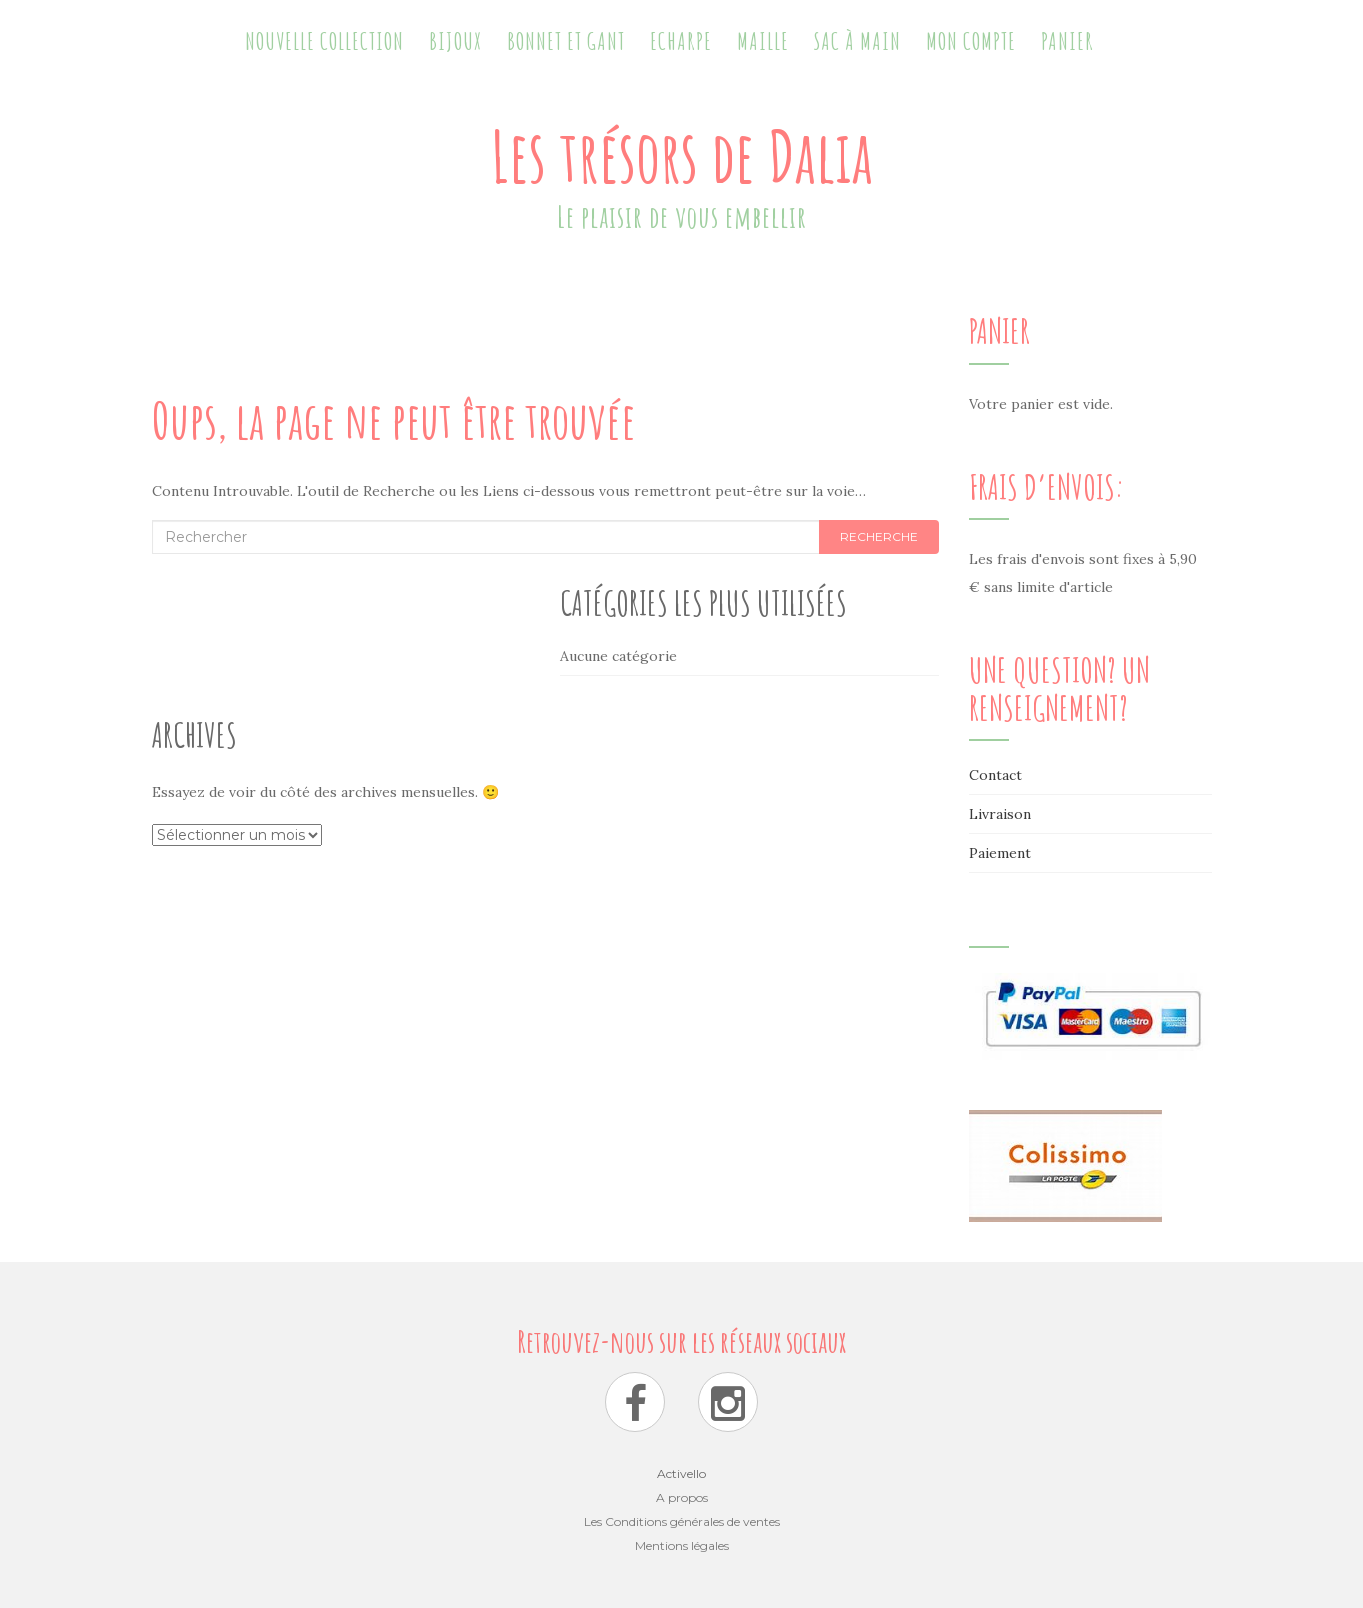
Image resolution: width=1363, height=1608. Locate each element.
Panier (1067, 41)
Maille (763, 41)
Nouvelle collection (324, 41)
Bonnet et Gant (566, 41)
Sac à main (857, 41)
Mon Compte (971, 41)
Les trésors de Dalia (682, 156)
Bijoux (455, 41)
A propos (682, 1497)
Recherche (879, 536)
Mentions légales (682, 1545)
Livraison (1000, 814)
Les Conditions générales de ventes (682, 1521)
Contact (995, 775)
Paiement (1000, 853)
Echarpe (681, 41)
